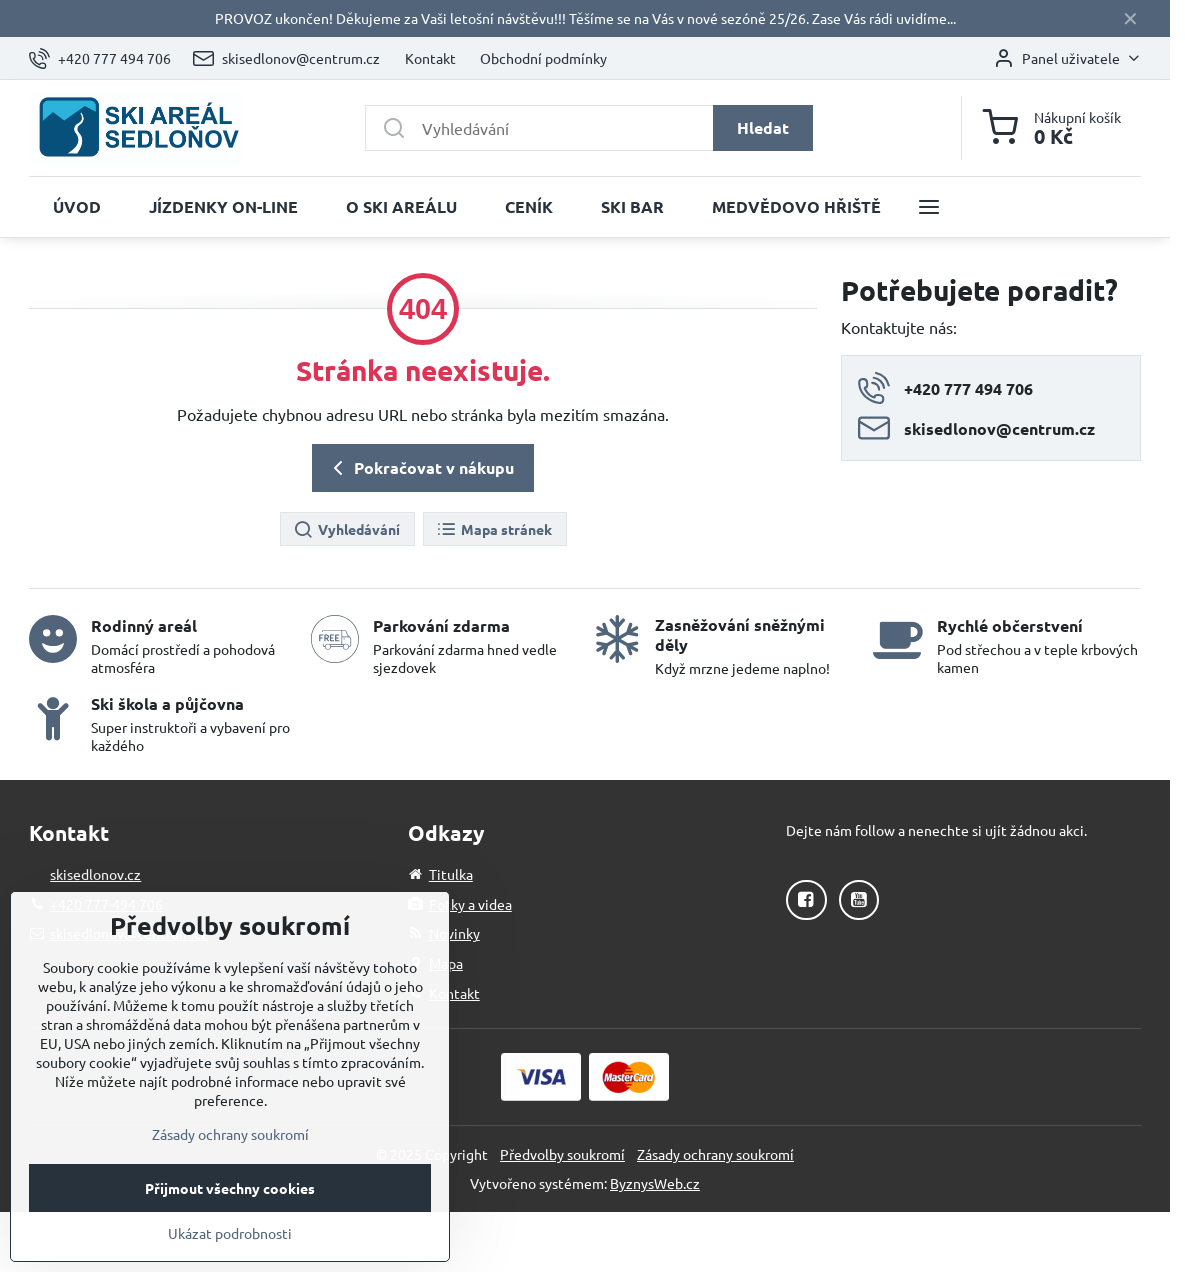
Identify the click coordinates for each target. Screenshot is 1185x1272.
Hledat (763, 127)
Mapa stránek (494, 530)
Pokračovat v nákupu (420, 468)
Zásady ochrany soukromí (715, 1154)
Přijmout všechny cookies (230, 1232)
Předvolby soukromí (562, 1154)
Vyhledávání (346, 530)
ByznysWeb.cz (655, 1183)
